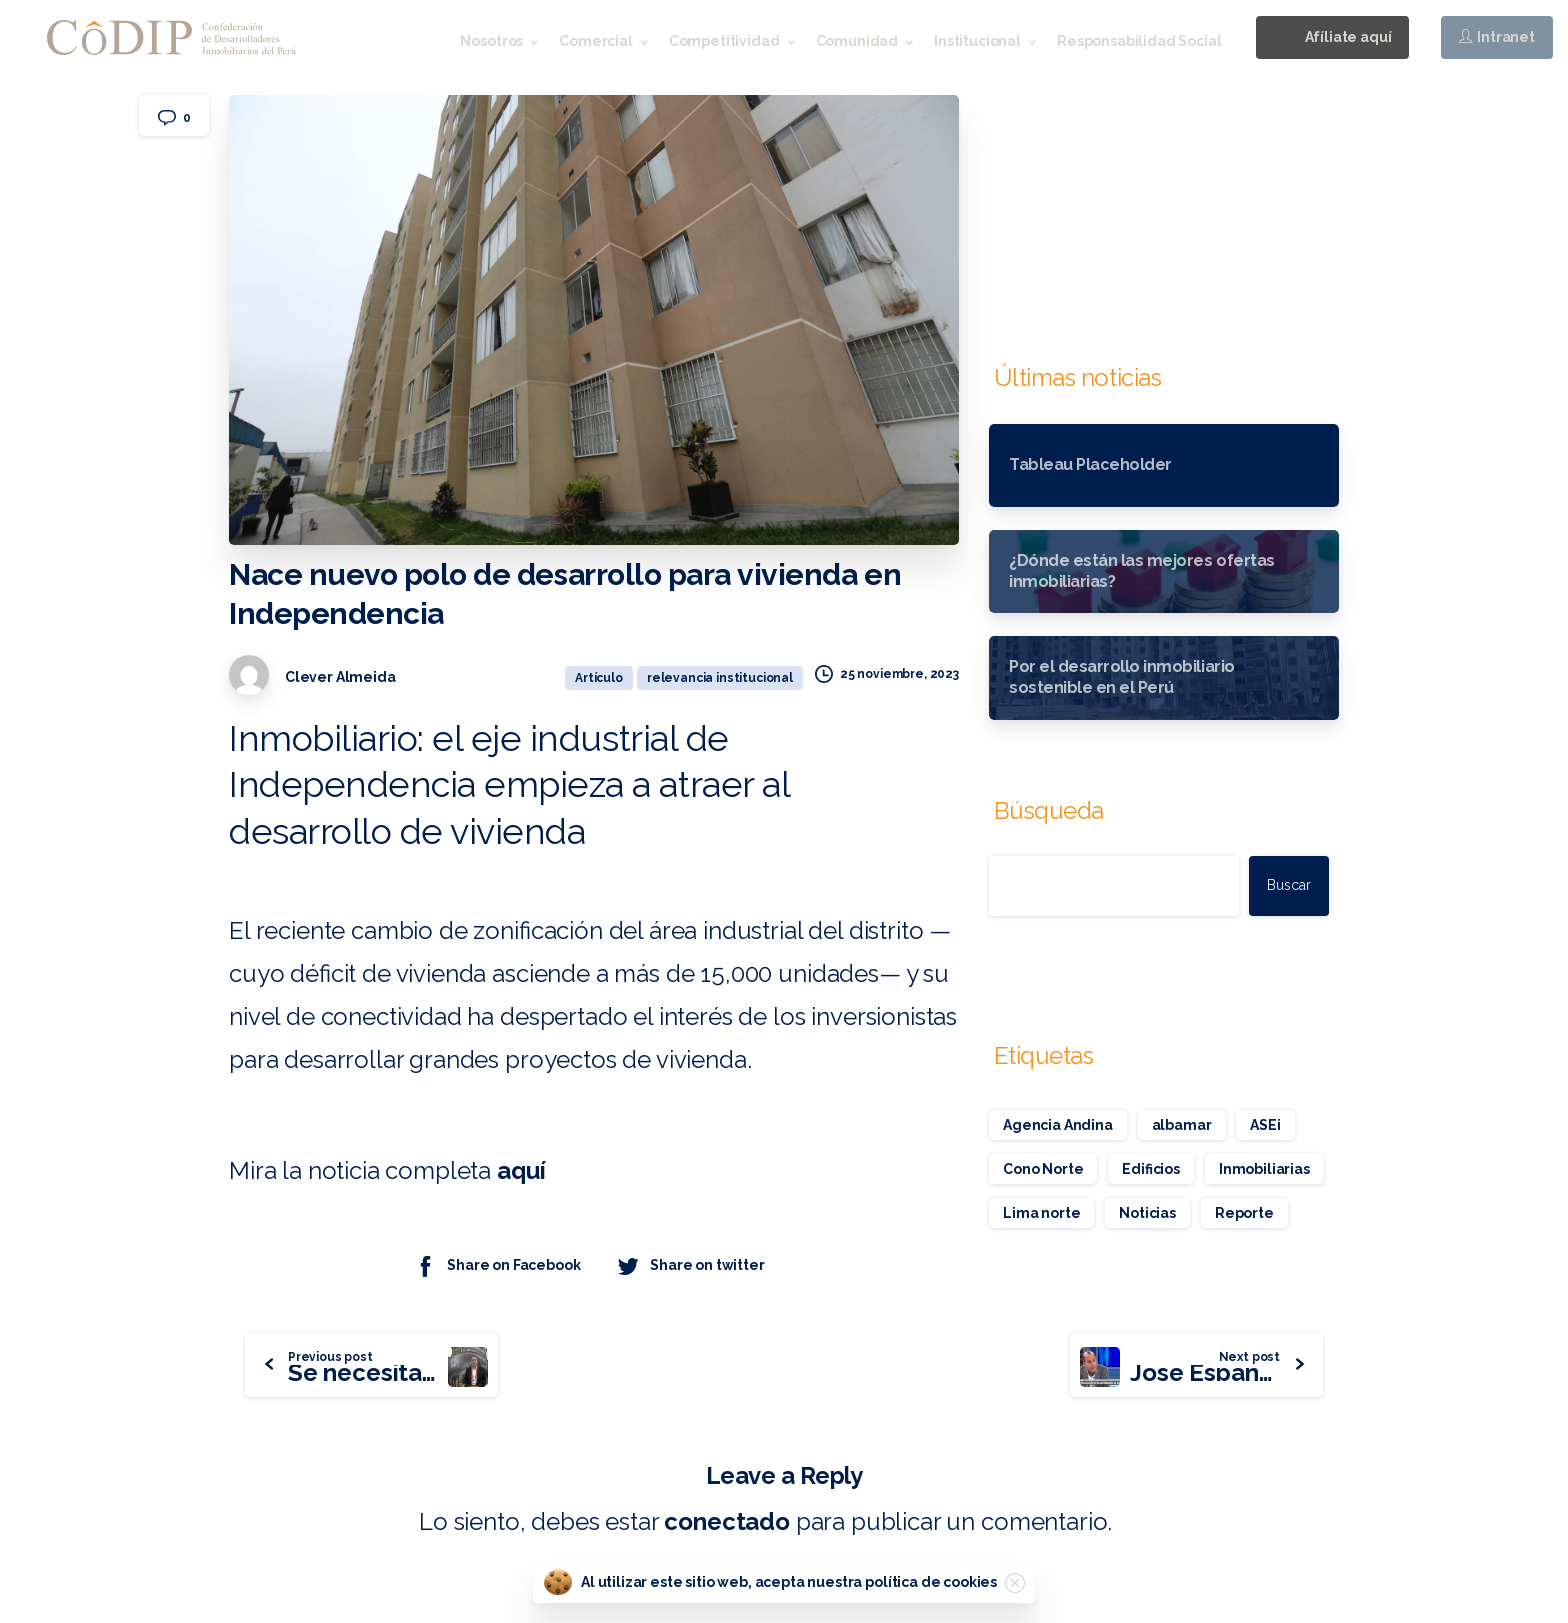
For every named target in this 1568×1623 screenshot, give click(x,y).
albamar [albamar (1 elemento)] (1182, 1125)
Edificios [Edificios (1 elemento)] (1151, 1169)
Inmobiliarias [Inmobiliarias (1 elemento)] (1264, 1169)
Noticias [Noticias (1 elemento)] (1147, 1213)
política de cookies (931, 1582)
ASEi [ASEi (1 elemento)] (1265, 1125)
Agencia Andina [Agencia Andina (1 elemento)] (1058, 1125)
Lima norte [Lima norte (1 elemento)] (1041, 1213)
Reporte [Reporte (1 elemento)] (1244, 1213)
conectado (727, 1521)
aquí (524, 1170)
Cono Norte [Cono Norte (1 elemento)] (1043, 1169)
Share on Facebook (496, 1265)
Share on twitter (690, 1265)
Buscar (1289, 885)
